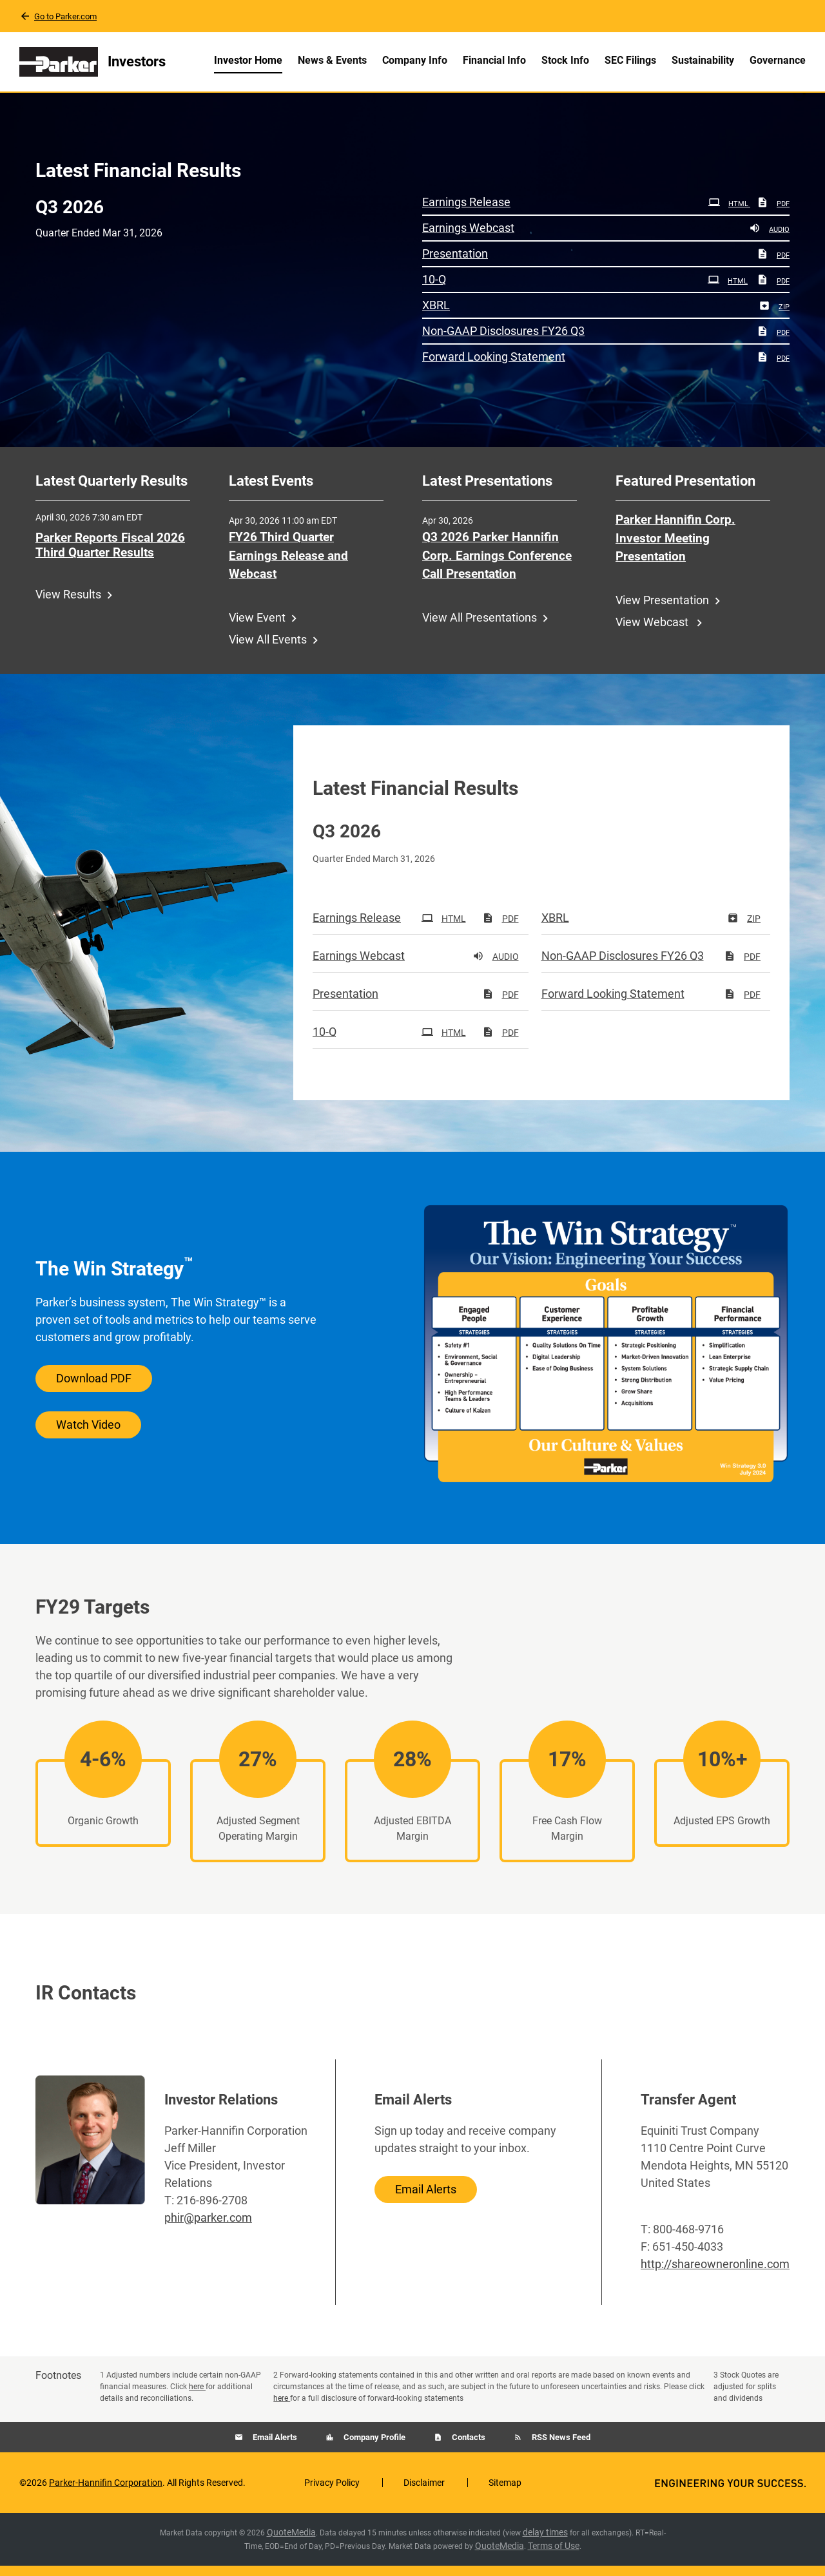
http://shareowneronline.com (715, 2274)
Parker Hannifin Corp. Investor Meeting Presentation (675, 548)
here (197, 2396)
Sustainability (703, 60)
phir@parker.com (208, 2228)
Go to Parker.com (65, 16)
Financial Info (494, 60)
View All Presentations (479, 627)
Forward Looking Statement (493, 367)
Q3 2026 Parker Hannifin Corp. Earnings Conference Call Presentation (497, 565)
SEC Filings (630, 60)
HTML (729, 214)
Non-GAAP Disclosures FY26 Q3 (503, 341)
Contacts (467, 2447)
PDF (773, 214)
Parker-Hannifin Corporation (105, 2493)
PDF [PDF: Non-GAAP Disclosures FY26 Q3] (773, 343)
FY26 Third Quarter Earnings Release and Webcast (288, 565)
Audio (769, 240)
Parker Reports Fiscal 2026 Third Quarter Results (110, 555)
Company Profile (373, 2447)
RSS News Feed (560, 2447)
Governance (778, 60)
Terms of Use (553, 2556)
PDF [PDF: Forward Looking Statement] (773, 369)
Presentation (455, 264)
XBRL (436, 315)
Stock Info (565, 60)
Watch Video (88, 1435)
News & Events (332, 60)
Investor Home (248, 60)
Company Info (414, 60)
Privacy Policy (332, 2492)
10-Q (434, 289)
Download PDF (93, 1388)
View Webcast (653, 632)
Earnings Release (466, 212)
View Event (257, 627)
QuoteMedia (291, 2542)
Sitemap (505, 2492)
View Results (68, 604)
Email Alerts (425, 2199)
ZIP (774, 317)
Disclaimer (424, 2492)
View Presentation (662, 610)
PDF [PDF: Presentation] (773, 266)
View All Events (268, 649)
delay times (545, 2542)
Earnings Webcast (468, 238)
